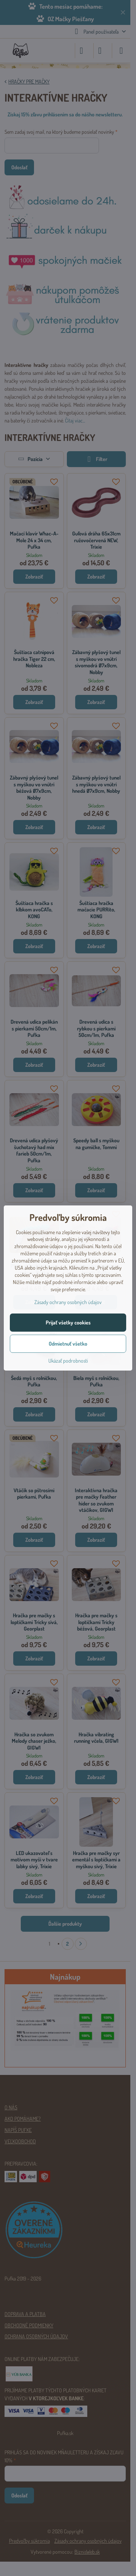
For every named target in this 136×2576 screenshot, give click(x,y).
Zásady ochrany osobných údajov (68, 1302)
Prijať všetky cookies (68, 1322)
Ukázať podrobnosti (68, 1360)
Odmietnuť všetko (68, 1343)
